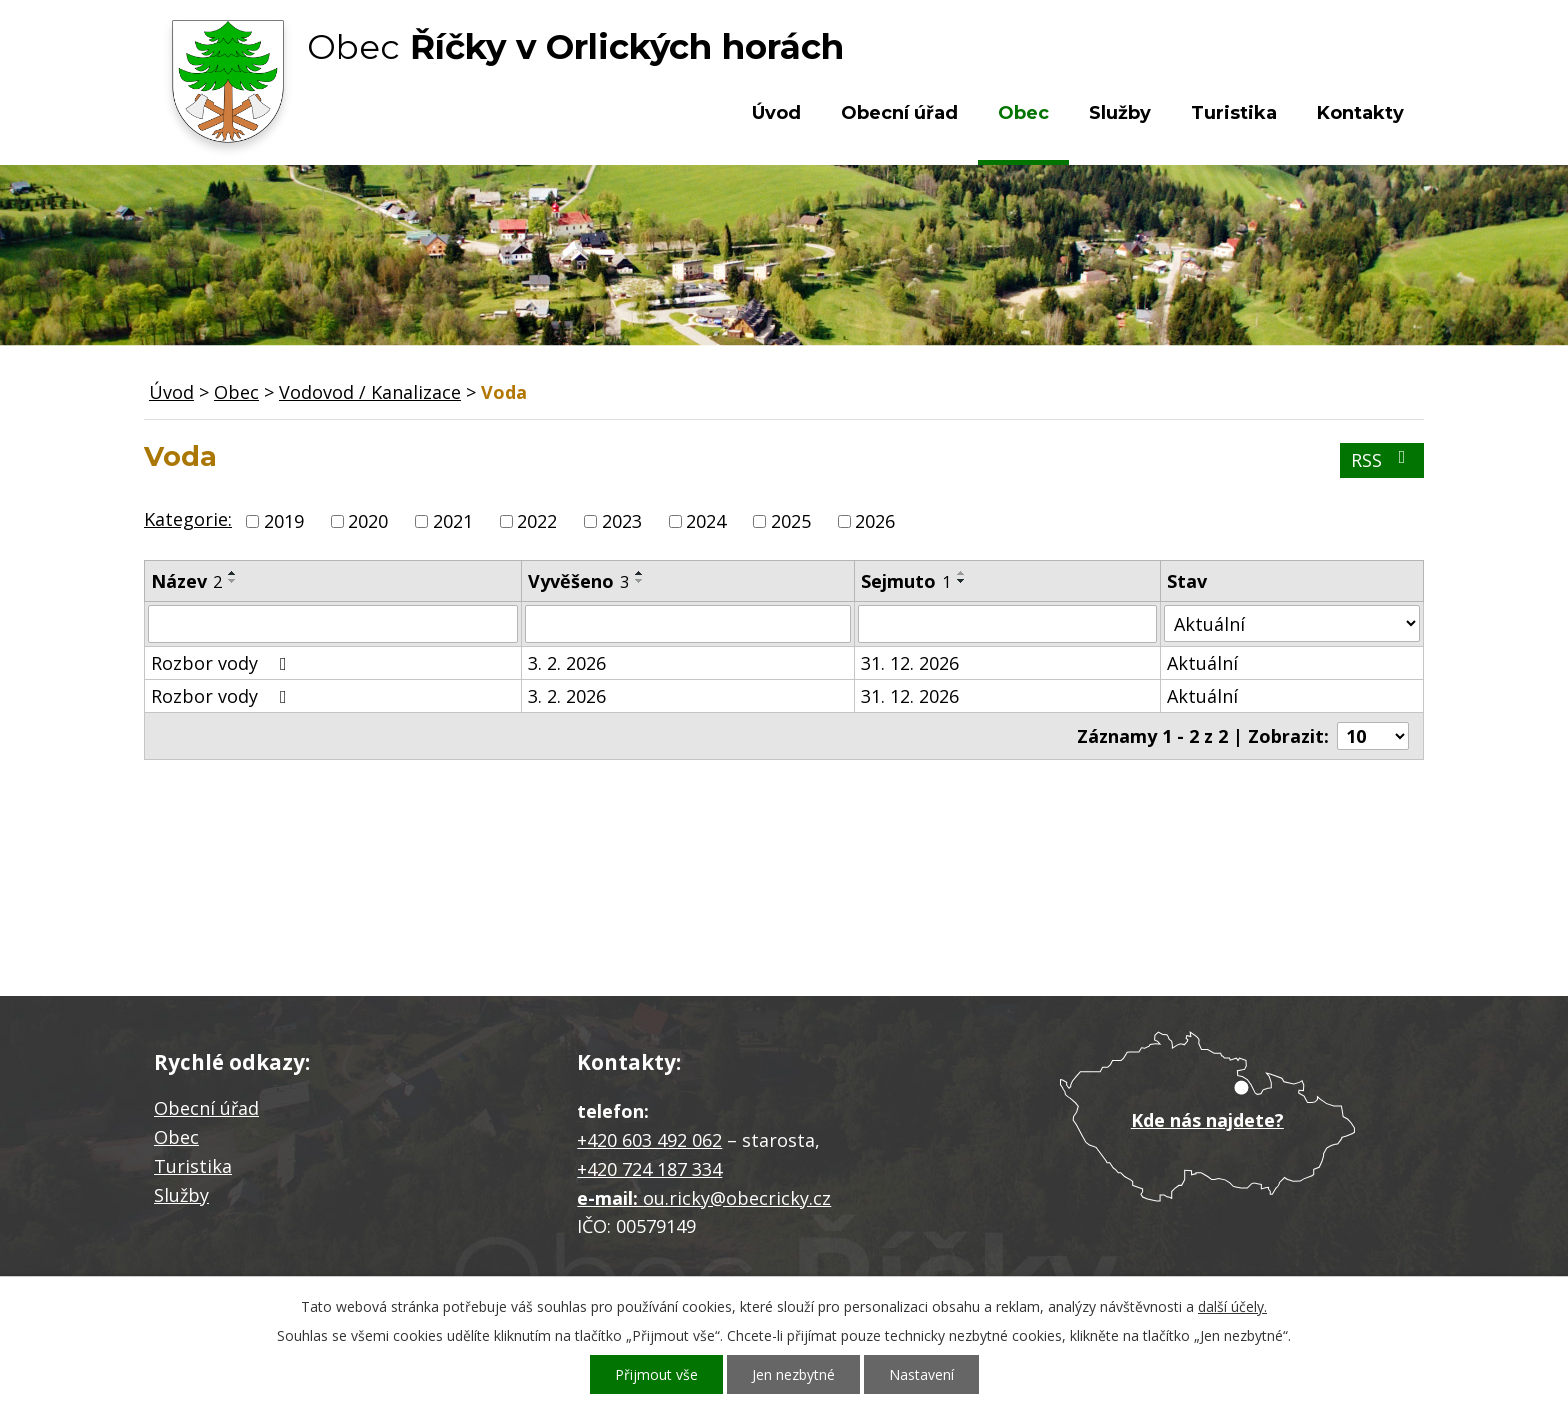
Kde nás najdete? (1207, 1120)
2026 (875, 521)
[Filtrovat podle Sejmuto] (1007, 624)
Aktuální (1202, 663)
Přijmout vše (656, 1374)
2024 (706, 521)
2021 (453, 521)
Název (186, 581)
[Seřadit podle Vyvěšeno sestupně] (640, 581)
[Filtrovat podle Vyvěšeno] (688, 624)
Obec (1023, 113)
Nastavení (921, 1374)
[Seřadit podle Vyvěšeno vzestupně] (640, 573)
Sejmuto (906, 581)
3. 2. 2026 (567, 663)
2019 (284, 521)
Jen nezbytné (793, 1374)
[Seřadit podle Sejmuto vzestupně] (962, 573)
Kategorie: (188, 519)
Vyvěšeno (578, 581)
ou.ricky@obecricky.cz (737, 1198)
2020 (368, 521)
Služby (1120, 113)
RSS (1382, 460)
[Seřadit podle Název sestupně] (233, 581)
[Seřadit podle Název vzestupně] (233, 573)
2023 (622, 521)
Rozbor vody (223, 663)
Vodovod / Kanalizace (370, 392)
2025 (791, 521)
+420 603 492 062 (649, 1140)
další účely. (1232, 1306)
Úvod (776, 113)
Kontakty (1360, 113)
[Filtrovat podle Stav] (1292, 623)
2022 (537, 521)
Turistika (1234, 113)
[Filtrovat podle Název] (333, 624)
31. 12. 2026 (910, 663)
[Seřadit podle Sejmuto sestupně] (962, 581)
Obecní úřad (899, 113)
